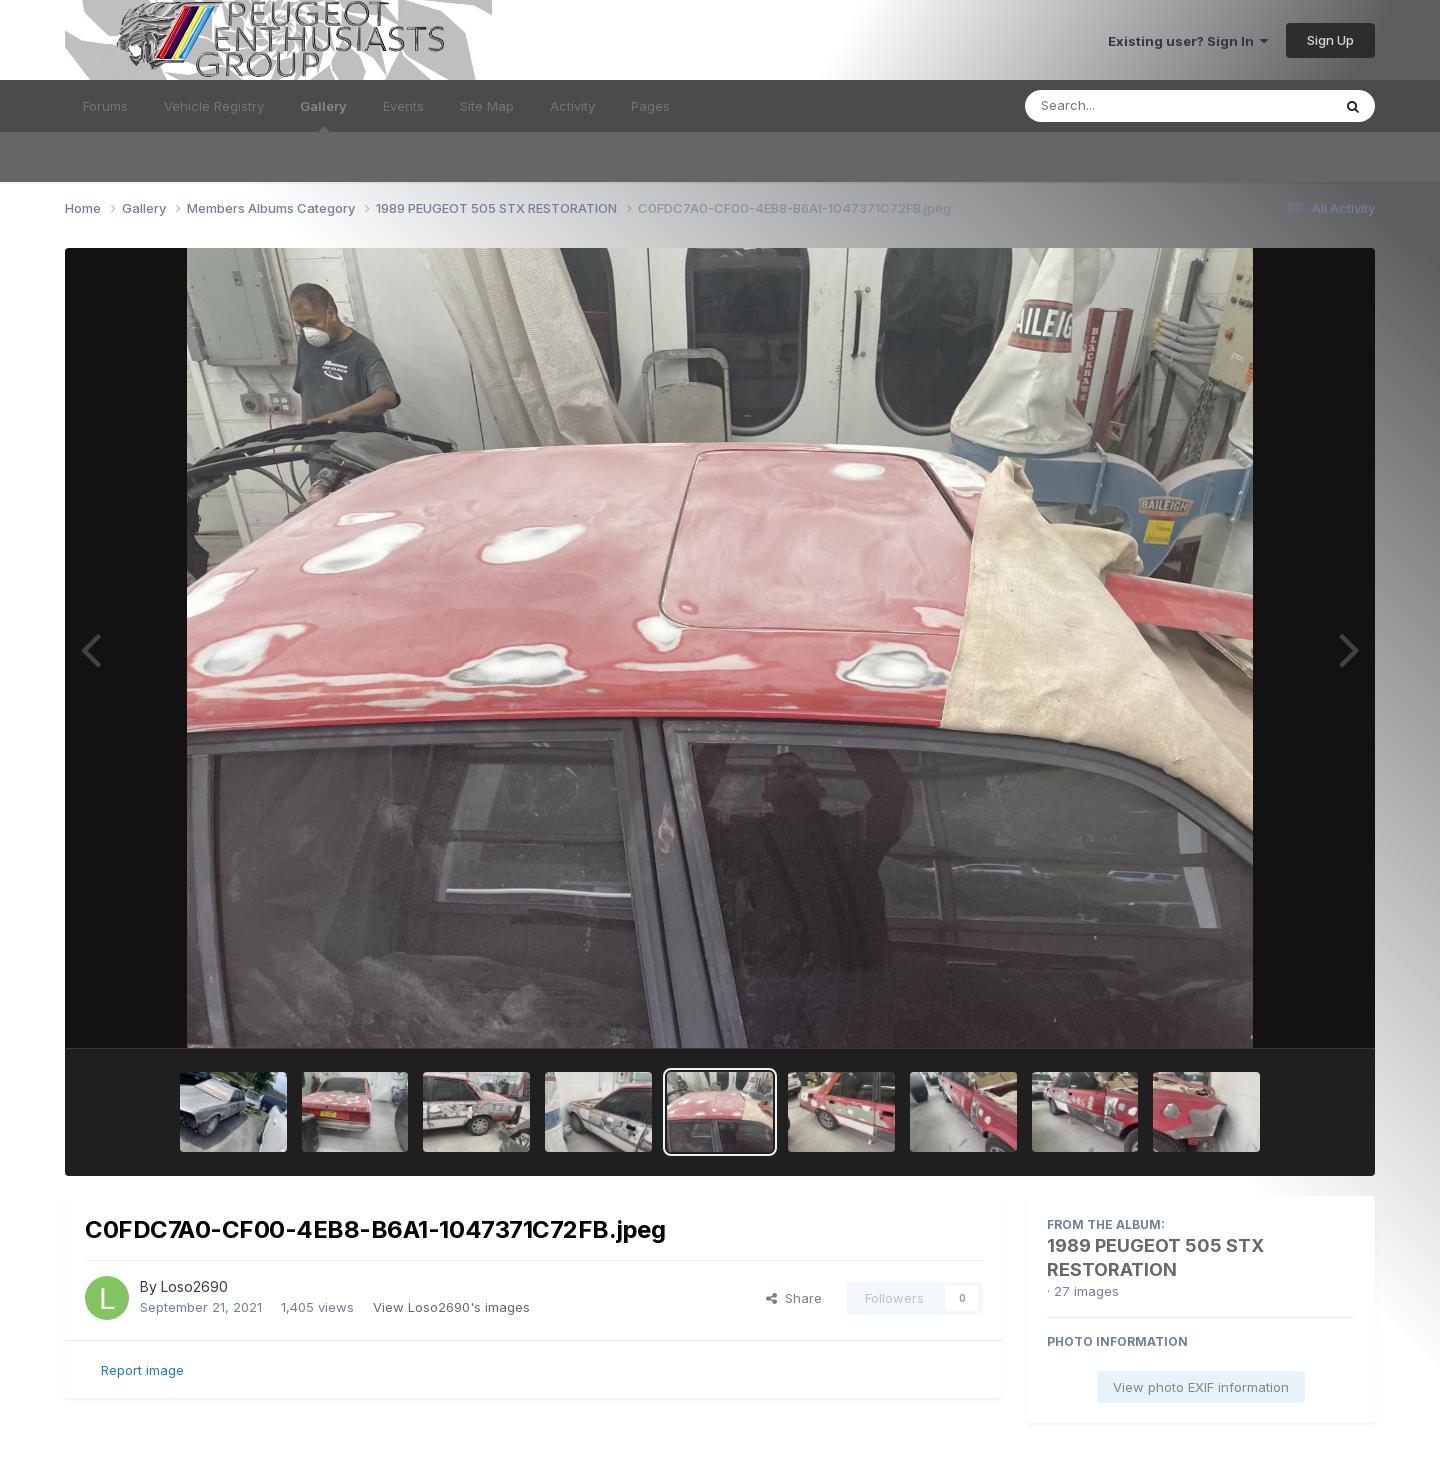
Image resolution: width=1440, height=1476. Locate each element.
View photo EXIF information (1201, 1387)
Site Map (487, 106)
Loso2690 (194, 1286)
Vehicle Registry (214, 106)
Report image (142, 1370)
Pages (650, 106)
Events (403, 106)
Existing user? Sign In (1188, 41)
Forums (105, 106)
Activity (572, 106)
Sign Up (1330, 40)
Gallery (323, 115)
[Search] (1123, 106)
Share (794, 1298)
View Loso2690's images (451, 1307)
